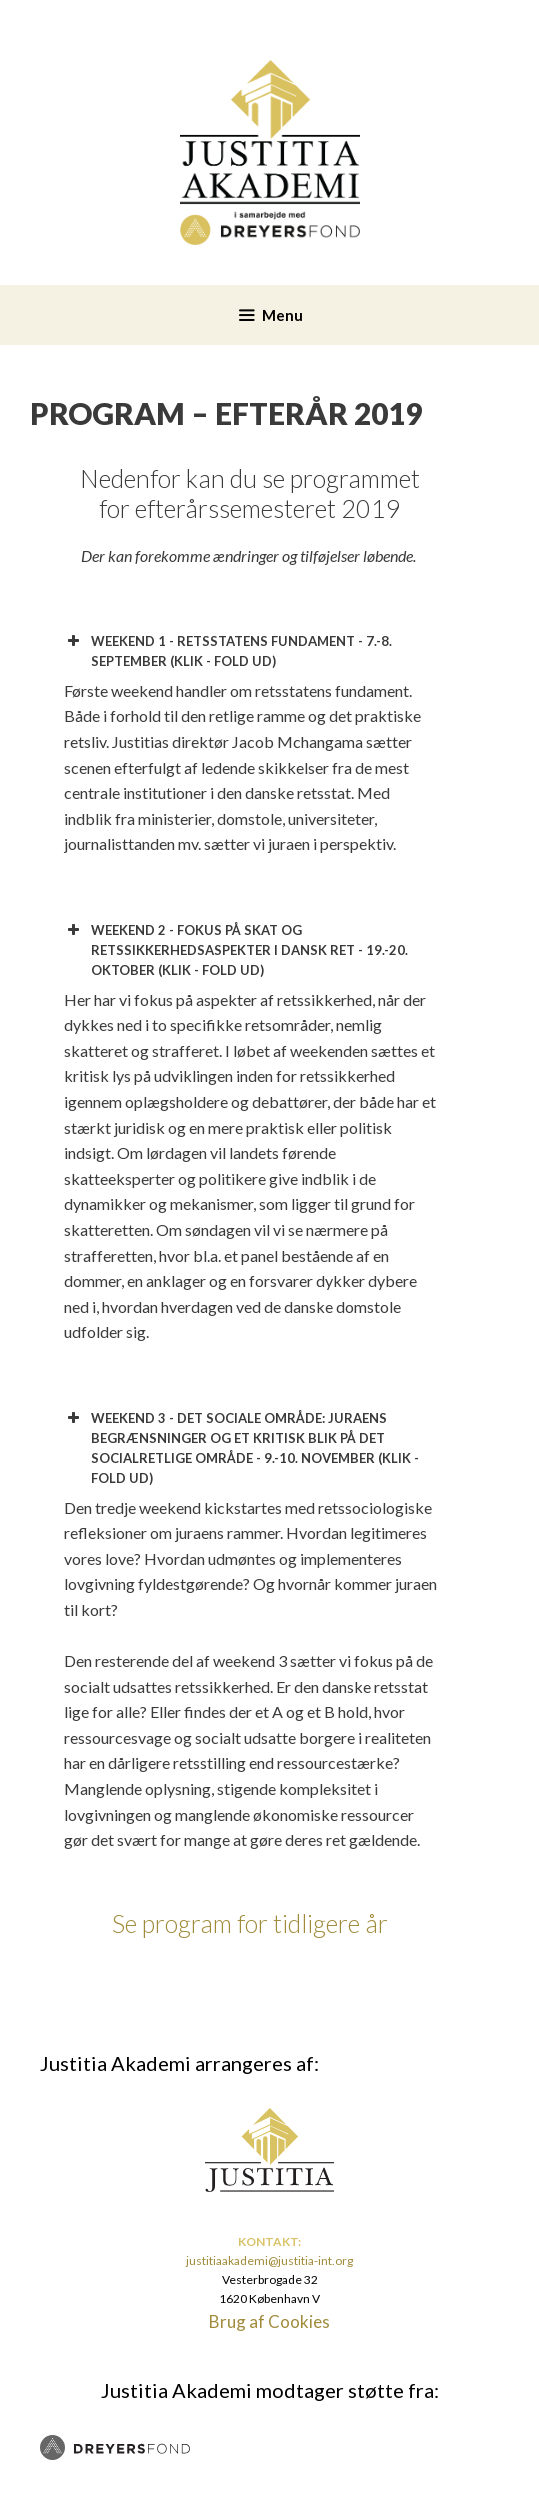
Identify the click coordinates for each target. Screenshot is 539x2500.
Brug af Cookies (269, 2321)
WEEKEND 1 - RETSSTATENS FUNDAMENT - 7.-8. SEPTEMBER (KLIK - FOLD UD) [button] (228, 650)
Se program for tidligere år (250, 1923)
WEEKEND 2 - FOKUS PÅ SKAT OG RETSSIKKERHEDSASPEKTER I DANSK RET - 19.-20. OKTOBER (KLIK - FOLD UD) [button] (236, 949)
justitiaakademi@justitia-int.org (269, 2260)
